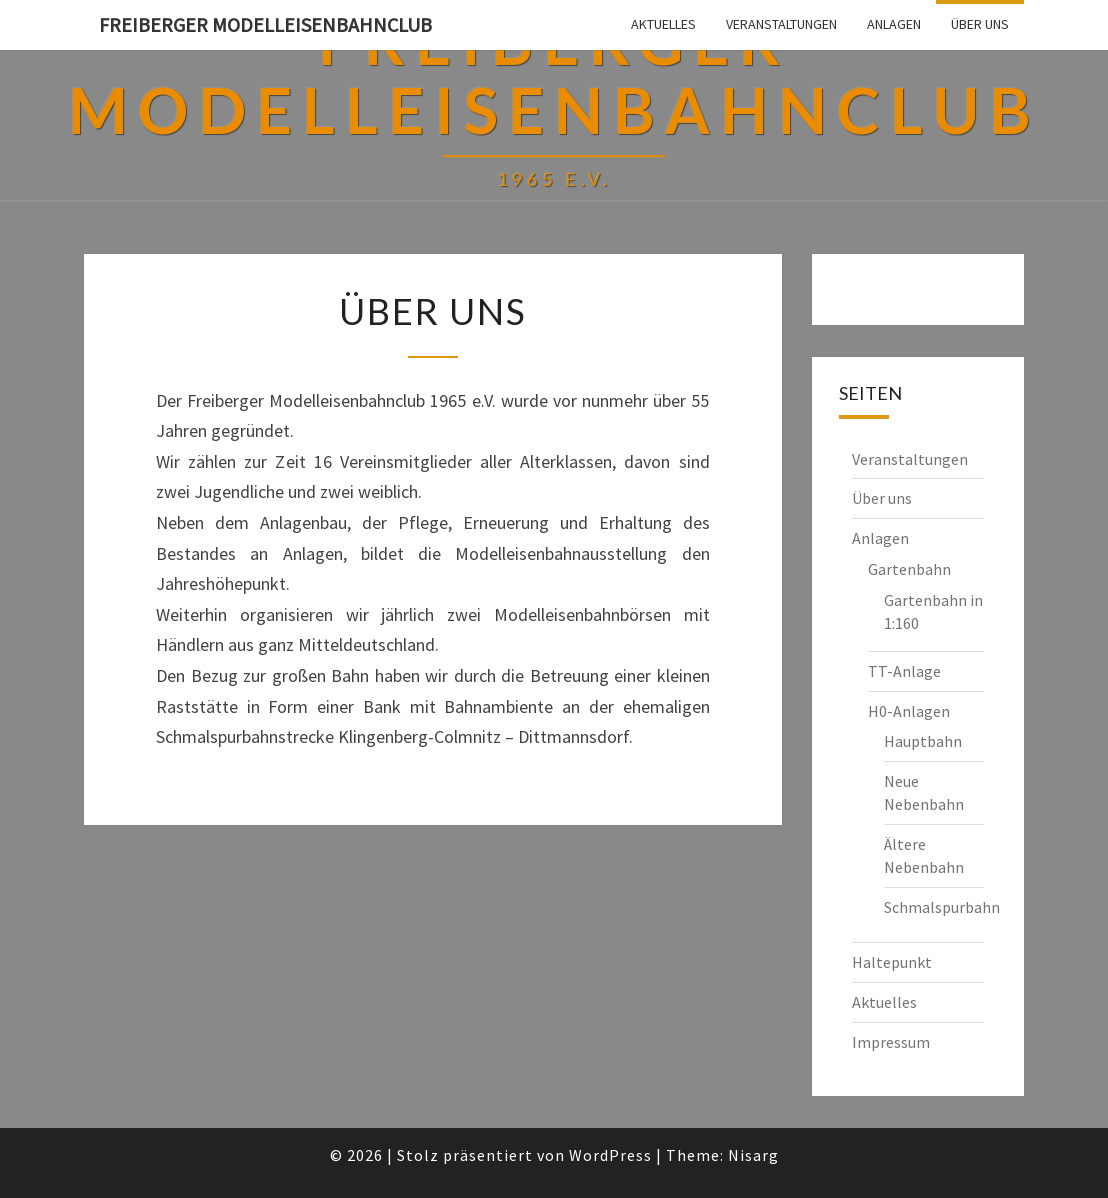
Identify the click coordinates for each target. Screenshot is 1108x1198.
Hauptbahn (923, 741)
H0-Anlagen (909, 711)
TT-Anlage (904, 671)
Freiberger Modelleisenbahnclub (265, 24)
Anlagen (894, 24)
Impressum (891, 1042)
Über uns (980, 24)
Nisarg (753, 1155)
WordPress (610, 1155)
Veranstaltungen (781, 24)
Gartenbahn (909, 569)
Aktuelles (663, 24)
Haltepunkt (892, 962)
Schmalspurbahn (942, 907)
